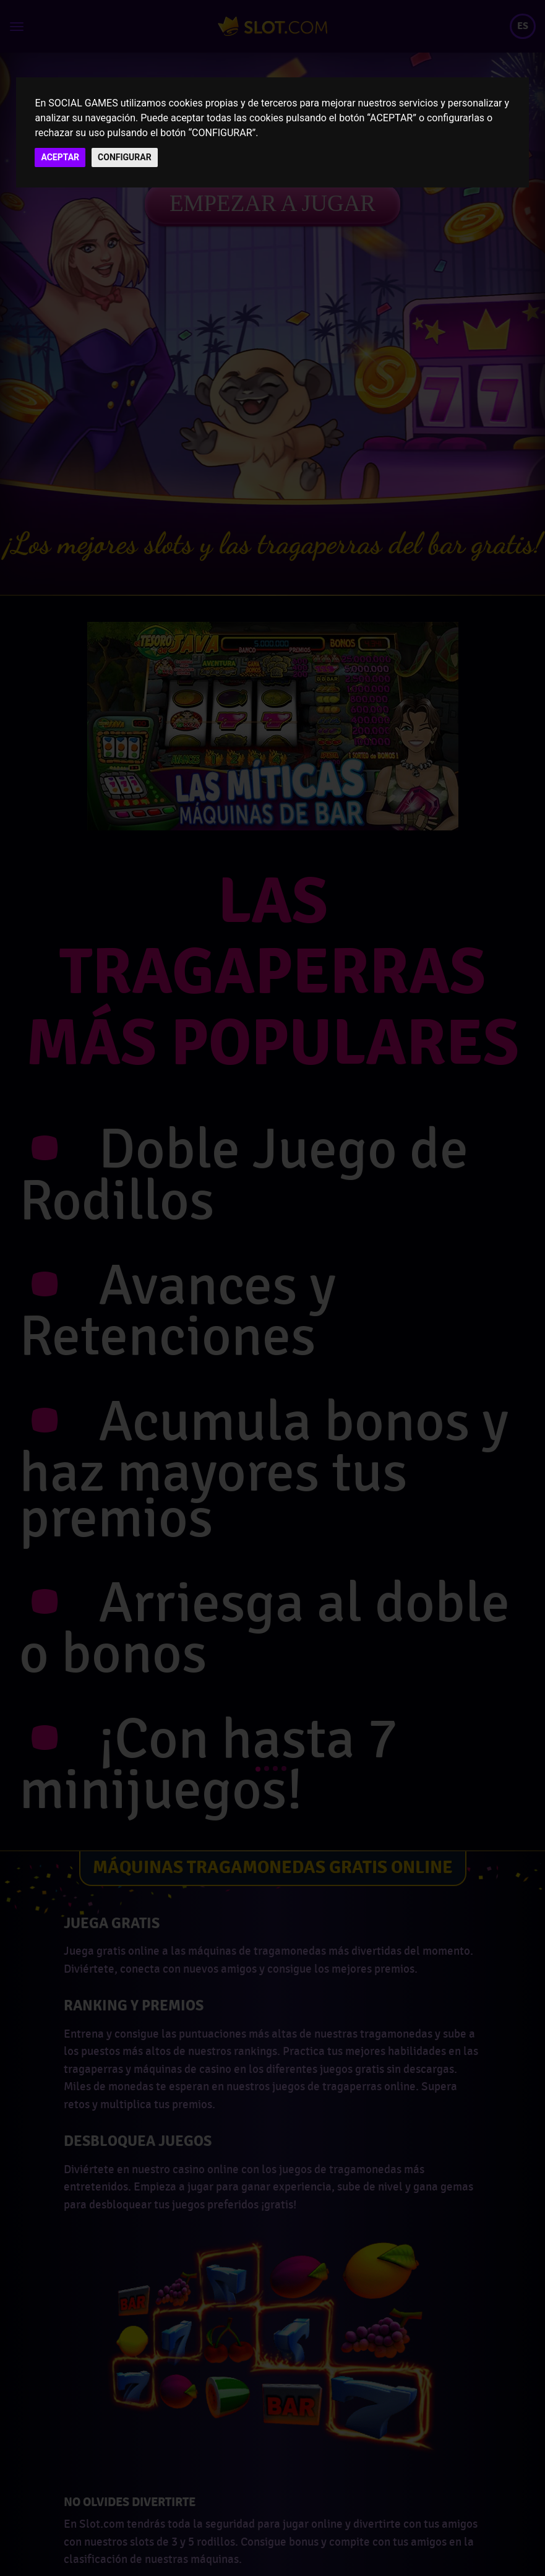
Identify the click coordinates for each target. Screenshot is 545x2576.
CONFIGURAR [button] (125, 157)
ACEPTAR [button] (60, 157)
